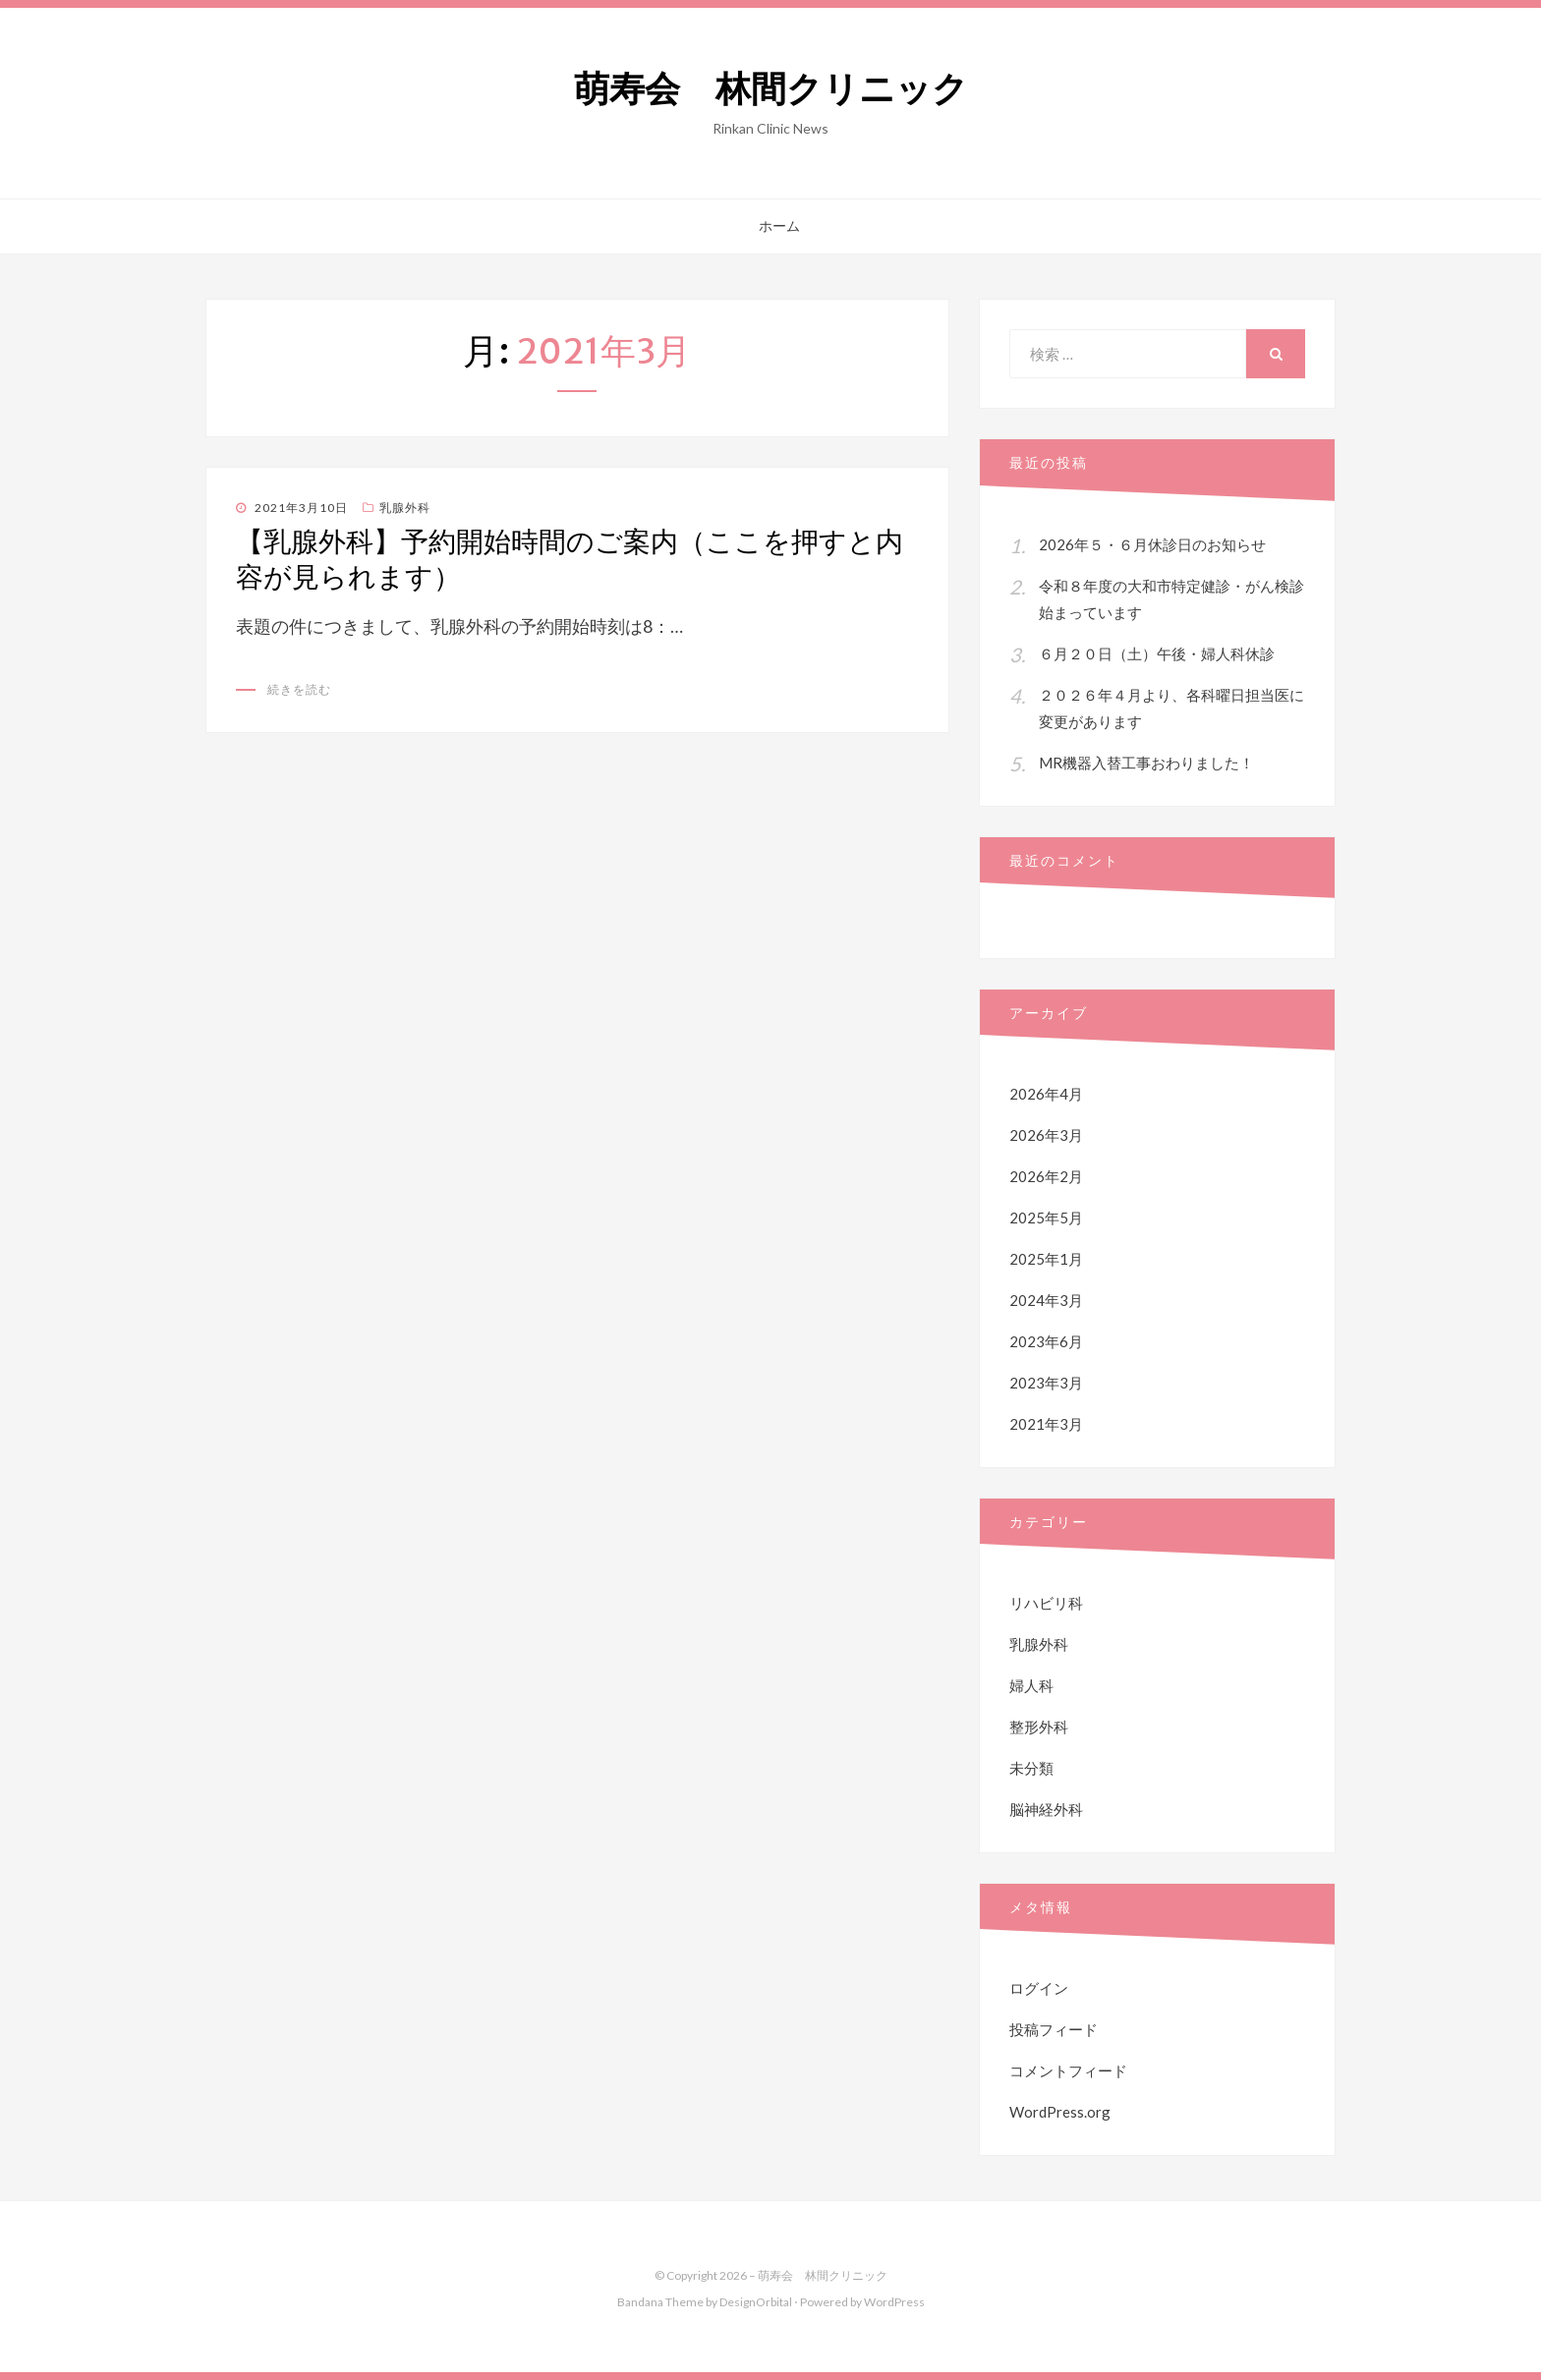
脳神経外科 (1046, 1809)
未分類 (1031, 1768)
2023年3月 (1046, 1382)
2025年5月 (1046, 1217)
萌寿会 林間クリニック (771, 89)
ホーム (779, 226)
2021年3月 (1046, 1424)
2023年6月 (1046, 1341)
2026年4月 (1046, 1094)
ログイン (1038, 1988)
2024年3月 (1046, 1300)
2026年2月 (1046, 1176)
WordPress (894, 2302)
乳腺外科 (404, 507)
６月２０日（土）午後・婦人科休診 (1157, 653)
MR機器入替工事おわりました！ (1146, 762)
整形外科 (1038, 1726)
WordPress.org (1060, 2112)
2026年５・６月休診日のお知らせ (1152, 544)
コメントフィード (1068, 2070)
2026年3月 (1046, 1135)
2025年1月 (1046, 1259)
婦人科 (1031, 1685)
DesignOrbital (755, 2302)
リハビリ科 (1046, 1603)
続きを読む (299, 689)
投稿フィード (1053, 2029)
